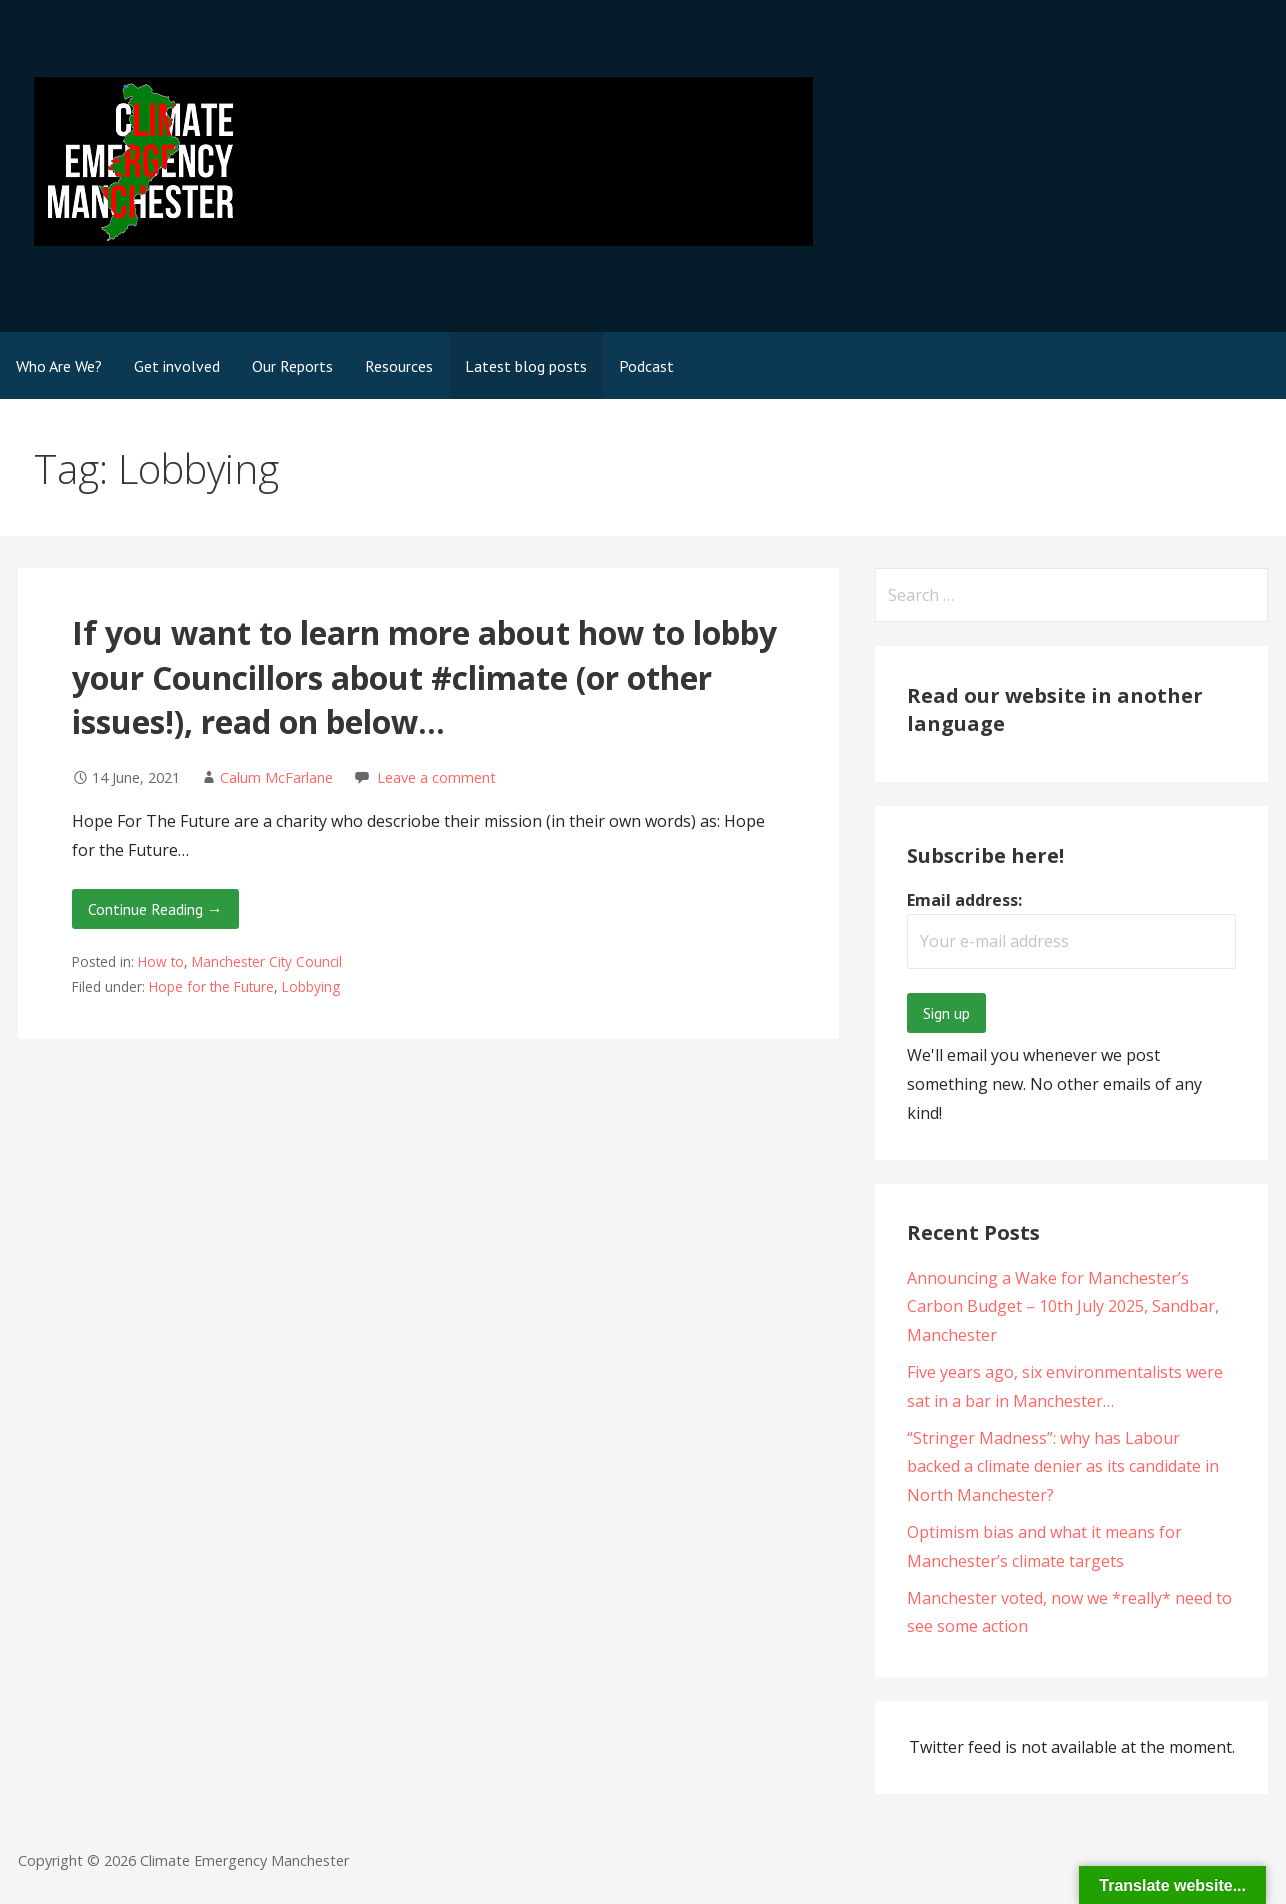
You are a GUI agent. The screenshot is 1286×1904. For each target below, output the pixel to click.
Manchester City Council (267, 961)
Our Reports (292, 366)
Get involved (177, 366)
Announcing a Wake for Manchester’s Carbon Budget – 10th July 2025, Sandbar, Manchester (1063, 1307)
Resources (399, 366)
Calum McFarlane (276, 777)
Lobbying (311, 986)
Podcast (646, 366)
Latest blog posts (526, 366)
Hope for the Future (211, 986)
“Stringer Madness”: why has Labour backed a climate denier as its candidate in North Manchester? (1063, 1467)
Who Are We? (59, 366)
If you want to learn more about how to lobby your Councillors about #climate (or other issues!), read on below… (424, 677)
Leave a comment (436, 777)
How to (161, 961)
